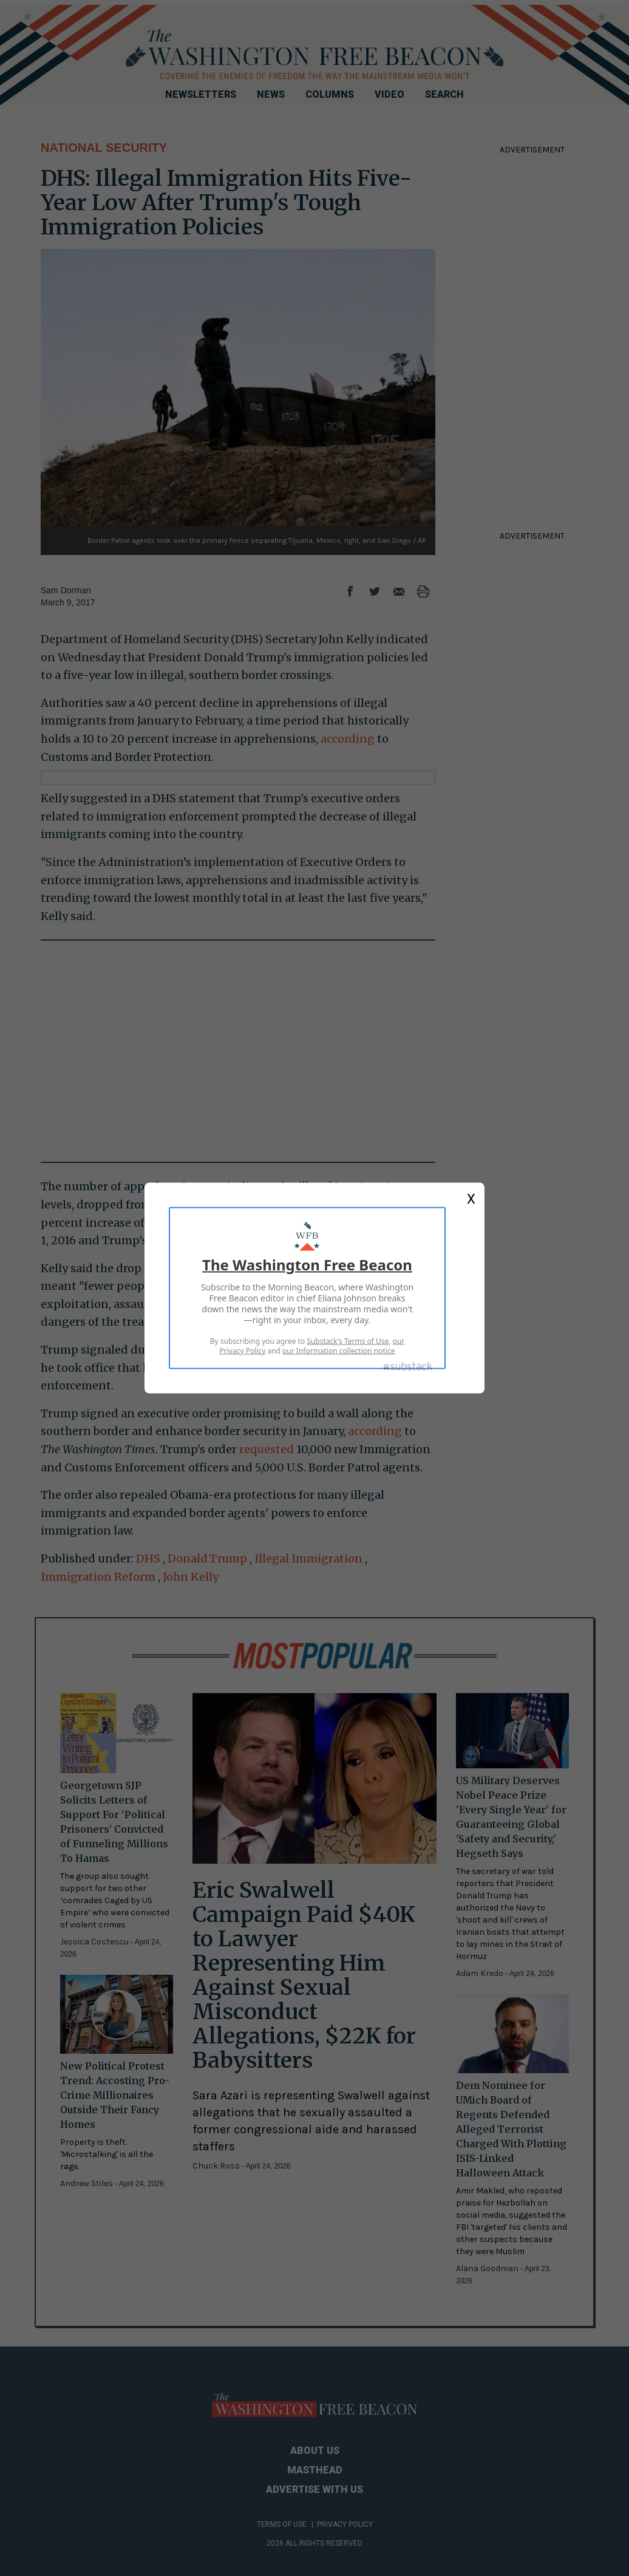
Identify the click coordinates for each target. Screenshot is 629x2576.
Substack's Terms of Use (348, 1341)
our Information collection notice (338, 1351)
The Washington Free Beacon (307, 1265)
